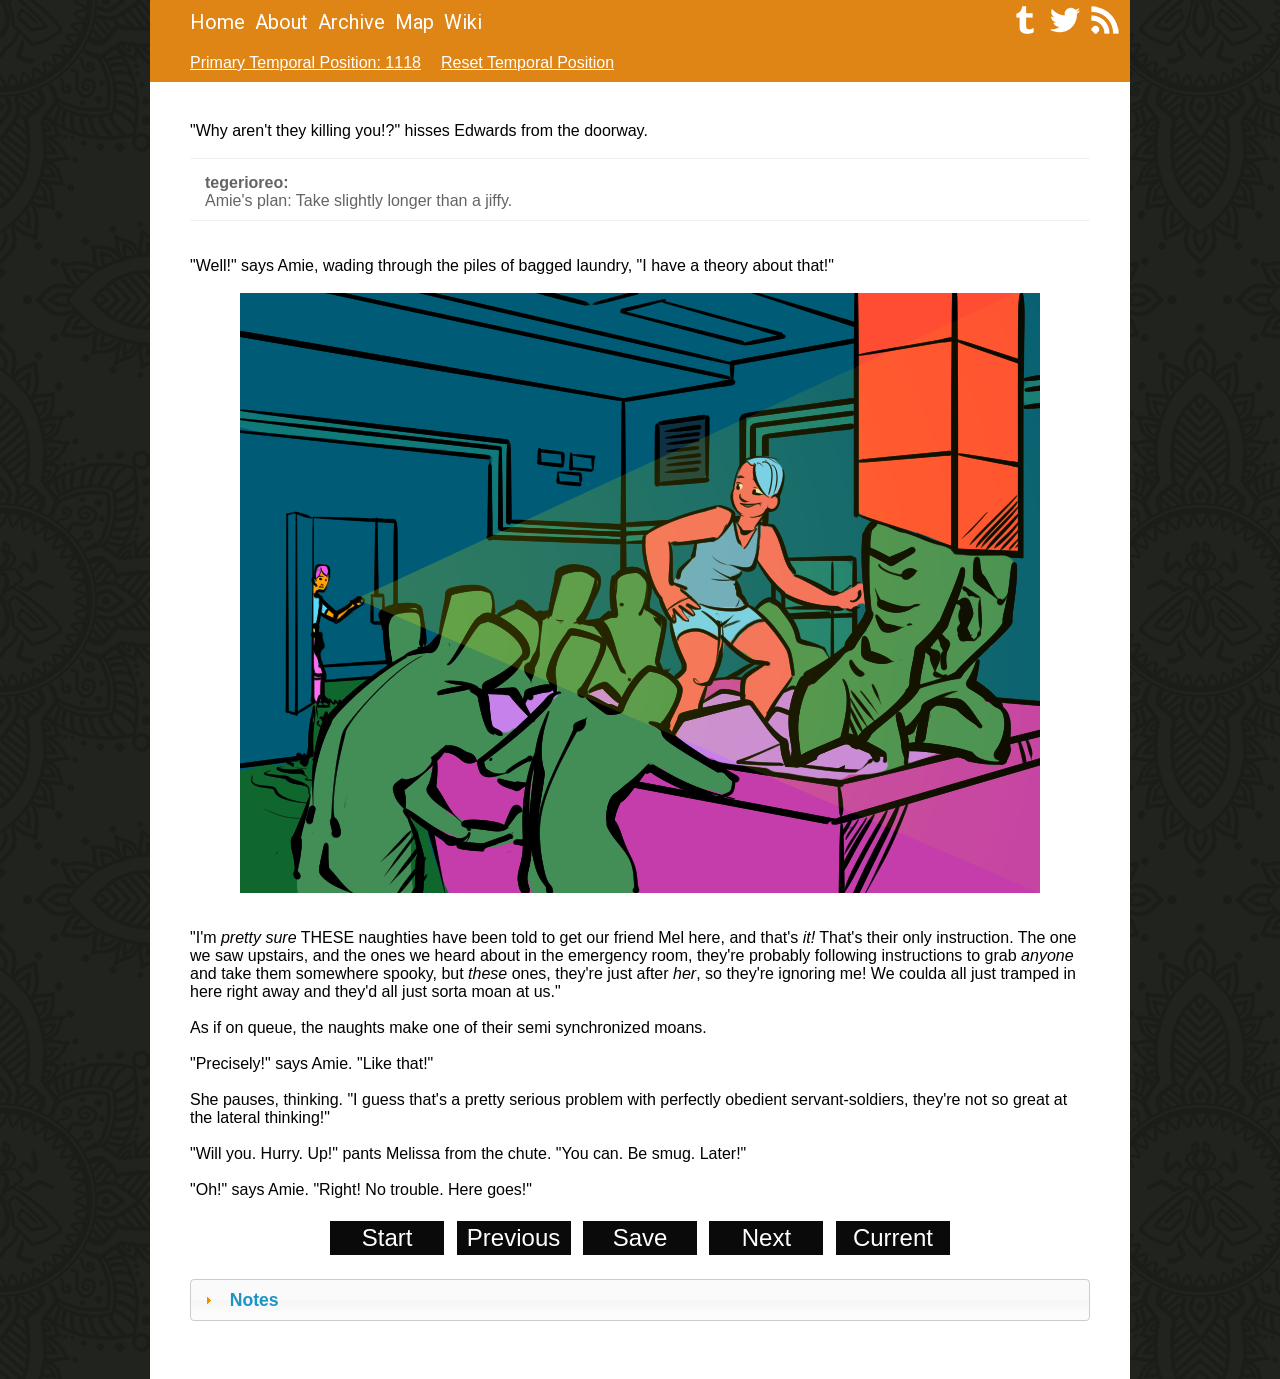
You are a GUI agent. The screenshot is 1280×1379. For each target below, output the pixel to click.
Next (766, 1237)
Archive (351, 22)
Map (414, 22)
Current (893, 1237)
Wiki (463, 22)
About (281, 22)
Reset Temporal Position (527, 62)
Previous (513, 1237)
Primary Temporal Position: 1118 (305, 62)
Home (217, 22)
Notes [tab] (239, 1300)
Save (640, 1237)
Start (387, 1237)
